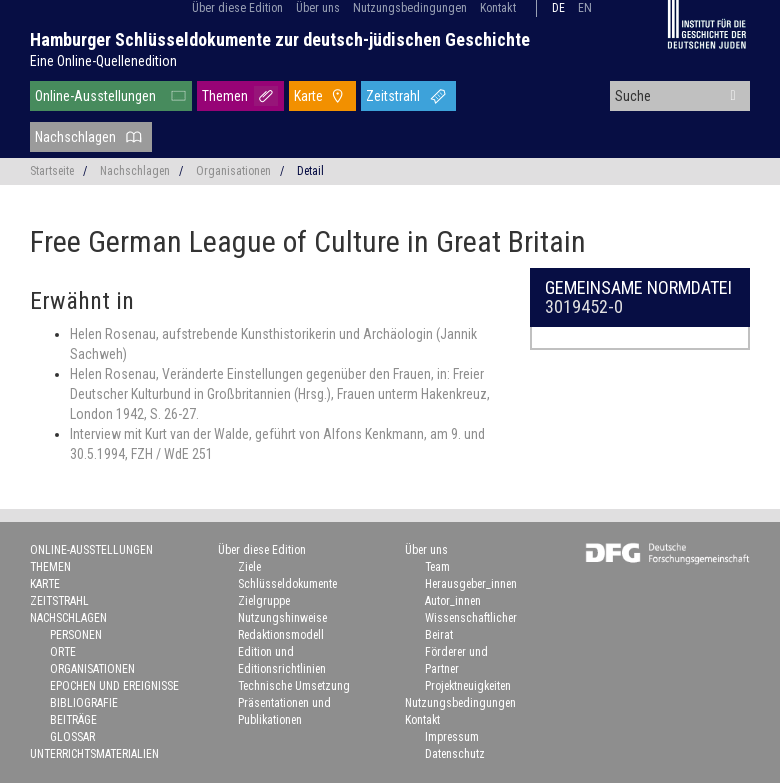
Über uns (318, 8)
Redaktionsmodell (281, 635)
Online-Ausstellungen (95, 96)
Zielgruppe (264, 601)
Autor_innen (453, 601)
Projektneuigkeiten (468, 686)
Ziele (249, 567)
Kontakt (498, 8)
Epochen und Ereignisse (114, 686)
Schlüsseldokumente (287, 584)
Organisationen (233, 171)
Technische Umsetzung (294, 686)
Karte (308, 96)
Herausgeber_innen (471, 584)
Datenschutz (455, 754)
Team (437, 567)
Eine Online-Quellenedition (103, 61)
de (558, 8)
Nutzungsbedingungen (410, 8)
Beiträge (73, 720)
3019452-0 (584, 306)
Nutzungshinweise (282, 618)
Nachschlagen (75, 137)
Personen (76, 635)
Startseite (52, 171)
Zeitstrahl (393, 96)
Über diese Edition (237, 8)
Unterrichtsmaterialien (94, 754)
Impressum (452, 737)
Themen (225, 96)
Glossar (72, 737)
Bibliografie (84, 703)
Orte (63, 652)
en (585, 8)
